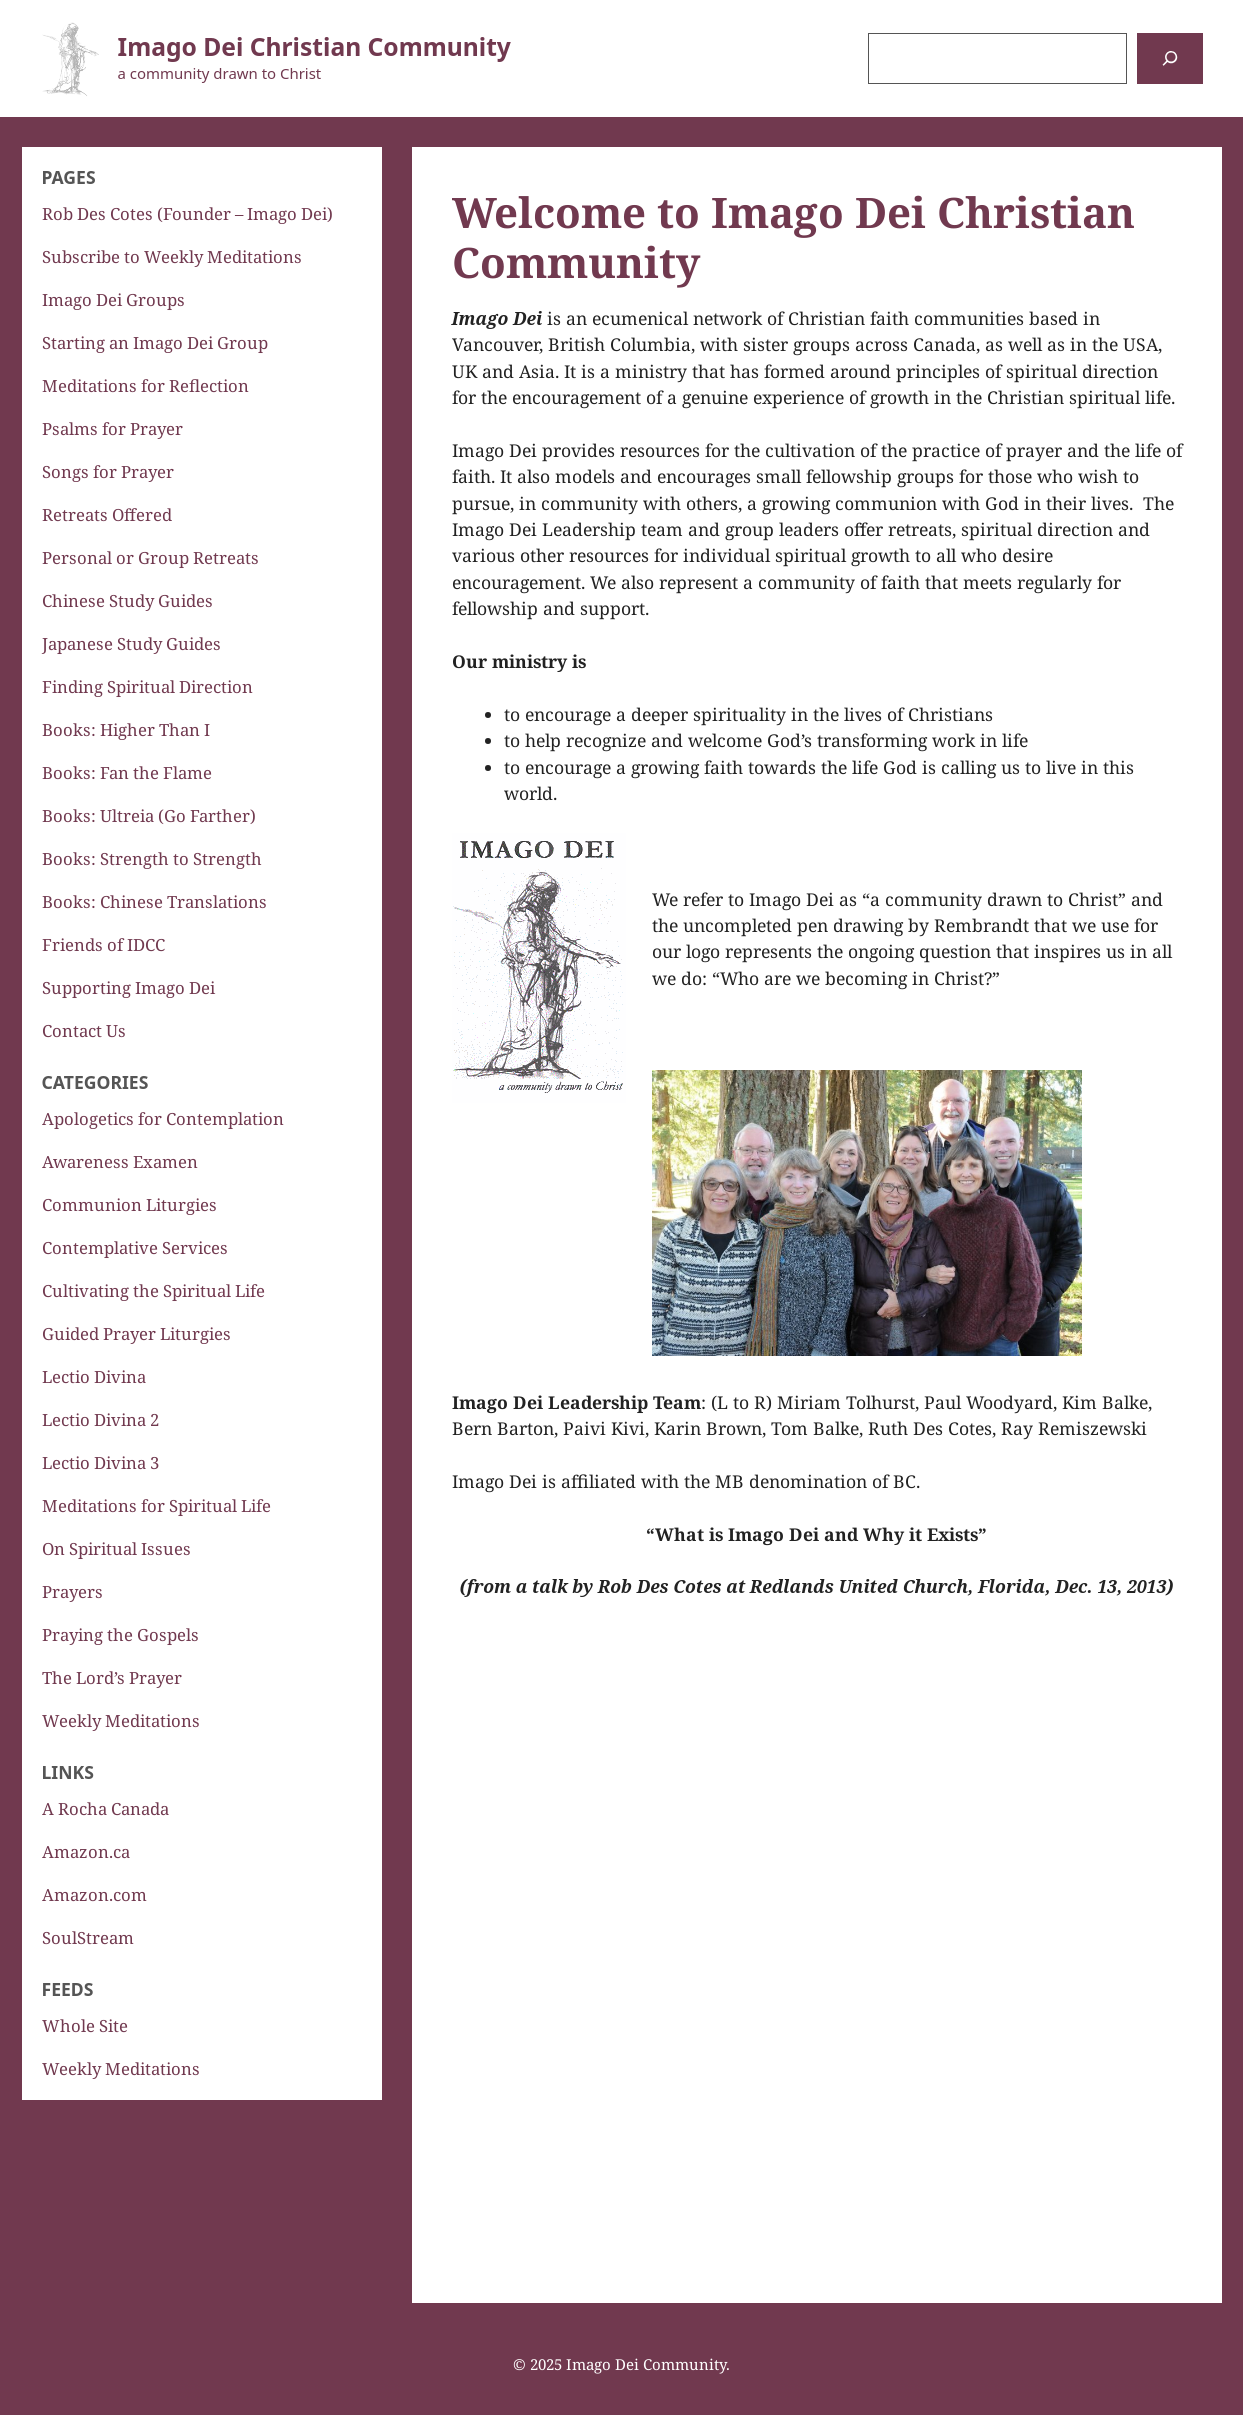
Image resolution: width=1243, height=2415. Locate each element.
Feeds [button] (68, 1989)
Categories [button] (95, 1082)
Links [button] (68, 1772)
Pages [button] (69, 177)
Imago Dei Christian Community (314, 46)
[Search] (1170, 58)
